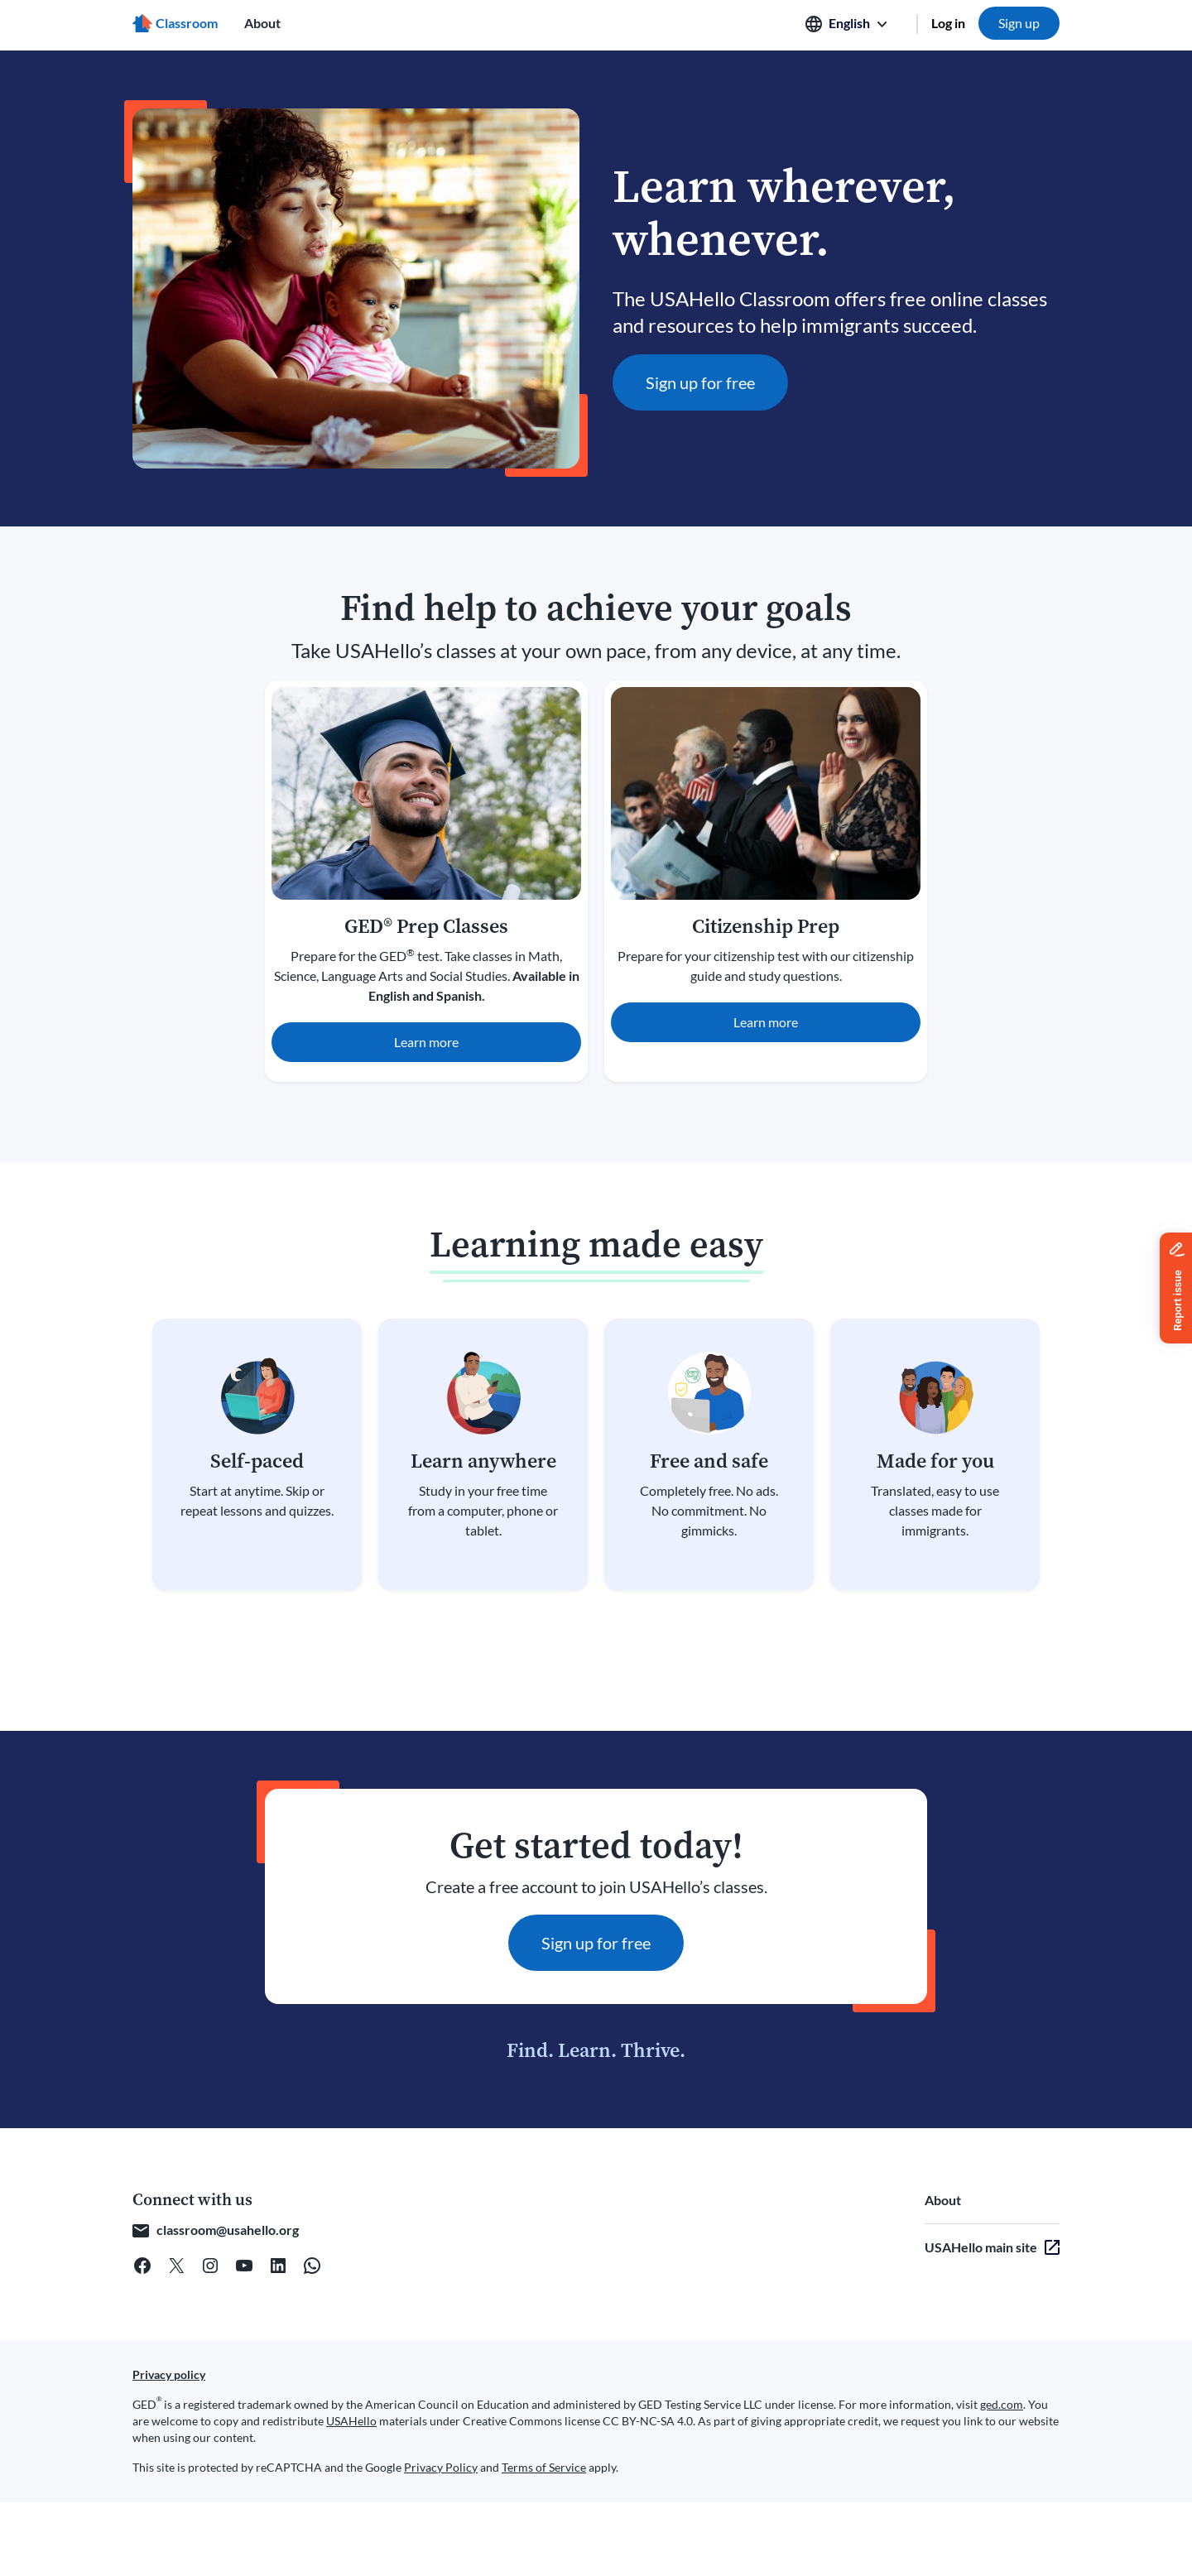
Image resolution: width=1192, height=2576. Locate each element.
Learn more (426, 1042)
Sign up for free (700, 382)
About (262, 23)
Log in (948, 23)
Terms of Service (544, 2467)
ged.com (1001, 2404)
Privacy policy (168, 2374)
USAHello (351, 2421)
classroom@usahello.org (227, 2229)
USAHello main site (981, 2247)
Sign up (1019, 23)
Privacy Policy (441, 2467)
